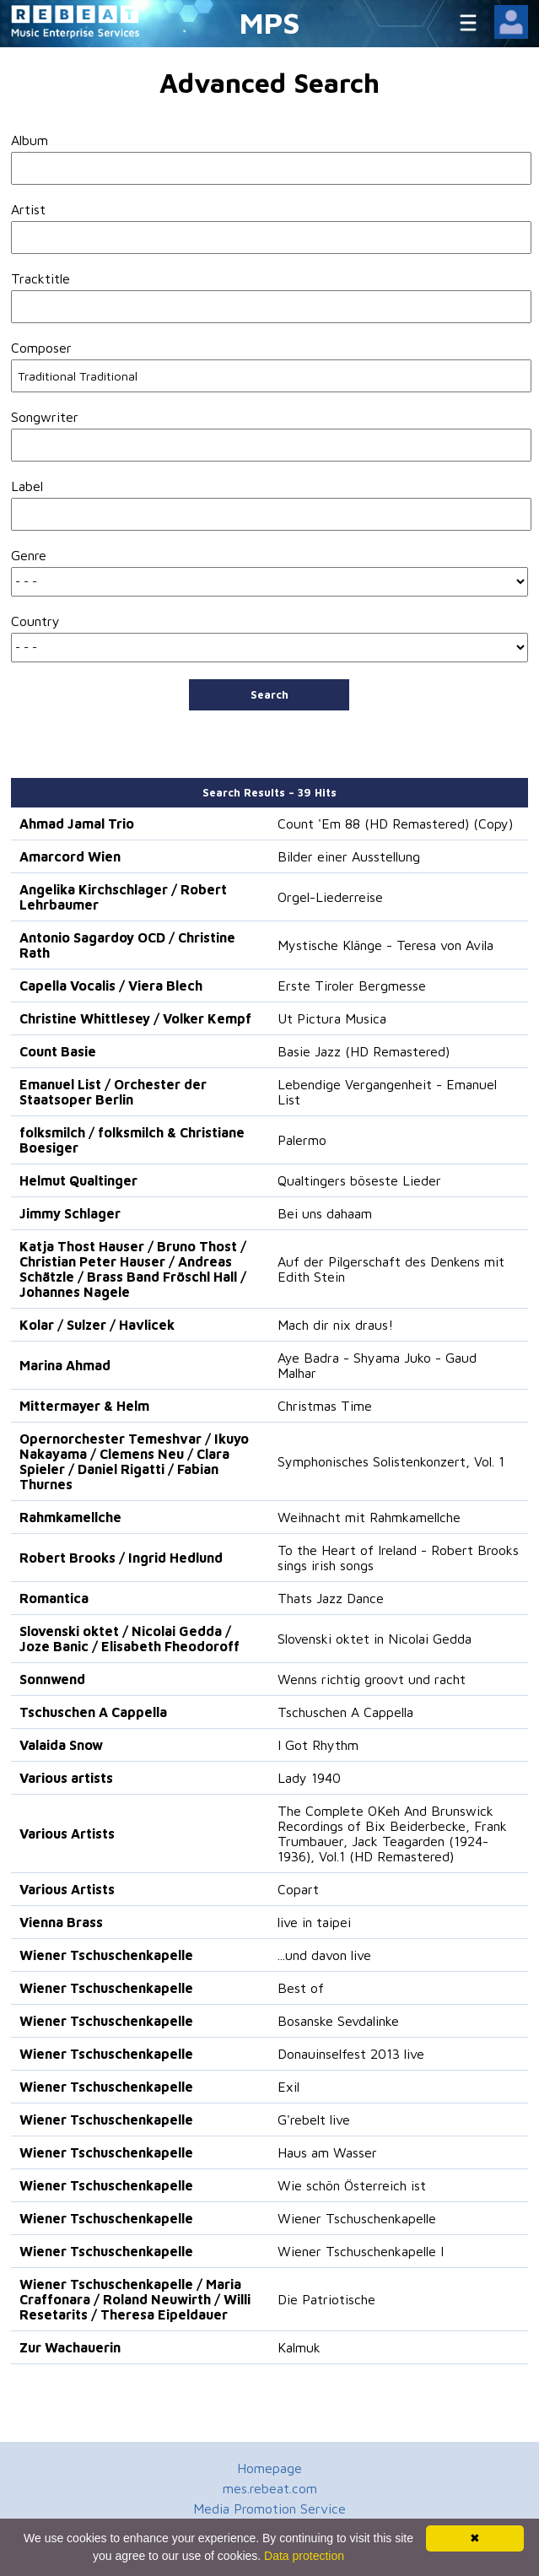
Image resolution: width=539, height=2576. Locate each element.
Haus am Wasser (327, 2152)
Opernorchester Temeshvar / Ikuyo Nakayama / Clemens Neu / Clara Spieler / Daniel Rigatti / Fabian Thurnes (134, 1461)
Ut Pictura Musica (332, 1018)
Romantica (54, 1598)
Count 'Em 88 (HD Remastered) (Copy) (395, 823)
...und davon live (324, 1955)
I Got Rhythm (318, 1744)
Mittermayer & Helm (84, 1405)
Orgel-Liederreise (330, 897)
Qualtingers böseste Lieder (359, 1180)
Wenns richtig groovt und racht (372, 1679)
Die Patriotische (326, 2299)
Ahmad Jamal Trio (76, 823)
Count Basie (57, 1051)
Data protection (304, 2555)
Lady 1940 (309, 1777)
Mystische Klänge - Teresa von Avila (385, 945)
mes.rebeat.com (270, 2488)
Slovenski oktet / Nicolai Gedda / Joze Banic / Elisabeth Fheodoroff (129, 1638)
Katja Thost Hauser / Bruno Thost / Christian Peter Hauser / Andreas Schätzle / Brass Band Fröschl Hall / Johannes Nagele (132, 1269)
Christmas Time (325, 1405)
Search (269, 694)
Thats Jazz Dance (331, 1598)
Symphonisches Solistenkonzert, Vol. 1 (391, 1461)
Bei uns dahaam (325, 1213)
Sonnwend (52, 1679)
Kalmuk (299, 2347)
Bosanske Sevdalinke (338, 2020)
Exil (288, 2086)
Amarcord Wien (70, 856)
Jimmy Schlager (70, 1213)
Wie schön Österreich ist (352, 2185)
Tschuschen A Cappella (93, 1712)
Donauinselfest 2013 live (351, 2053)
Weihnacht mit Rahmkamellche (369, 1517)
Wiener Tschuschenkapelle (106, 1955)
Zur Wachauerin (70, 2347)
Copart (298, 1889)
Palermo (302, 1140)
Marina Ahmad (64, 1365)
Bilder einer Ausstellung (349, 856)
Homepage (269, 2468)
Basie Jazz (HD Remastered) (364, 1051)
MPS (270, 22)
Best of (301, 1987)
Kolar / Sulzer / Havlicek (97, 1324)
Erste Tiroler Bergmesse (352, 985)
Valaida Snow (61, 1744)
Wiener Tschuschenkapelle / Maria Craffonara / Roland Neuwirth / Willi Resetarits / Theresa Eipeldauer (135, 2299)
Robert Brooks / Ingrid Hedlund (121, 1557)
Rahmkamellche (70, 1517)
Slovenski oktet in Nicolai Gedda (375, 1638)
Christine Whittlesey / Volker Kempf (135, 1018)
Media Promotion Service (269, 2508)
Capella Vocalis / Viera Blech (110, 985)
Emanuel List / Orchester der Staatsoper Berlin (113, 1092)
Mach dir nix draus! (335, 1324)
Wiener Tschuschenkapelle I (361, 2251)
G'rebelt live (314, 2119)
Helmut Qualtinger (78, 1180)
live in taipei (314, 1922)
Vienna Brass (61, 1922)
